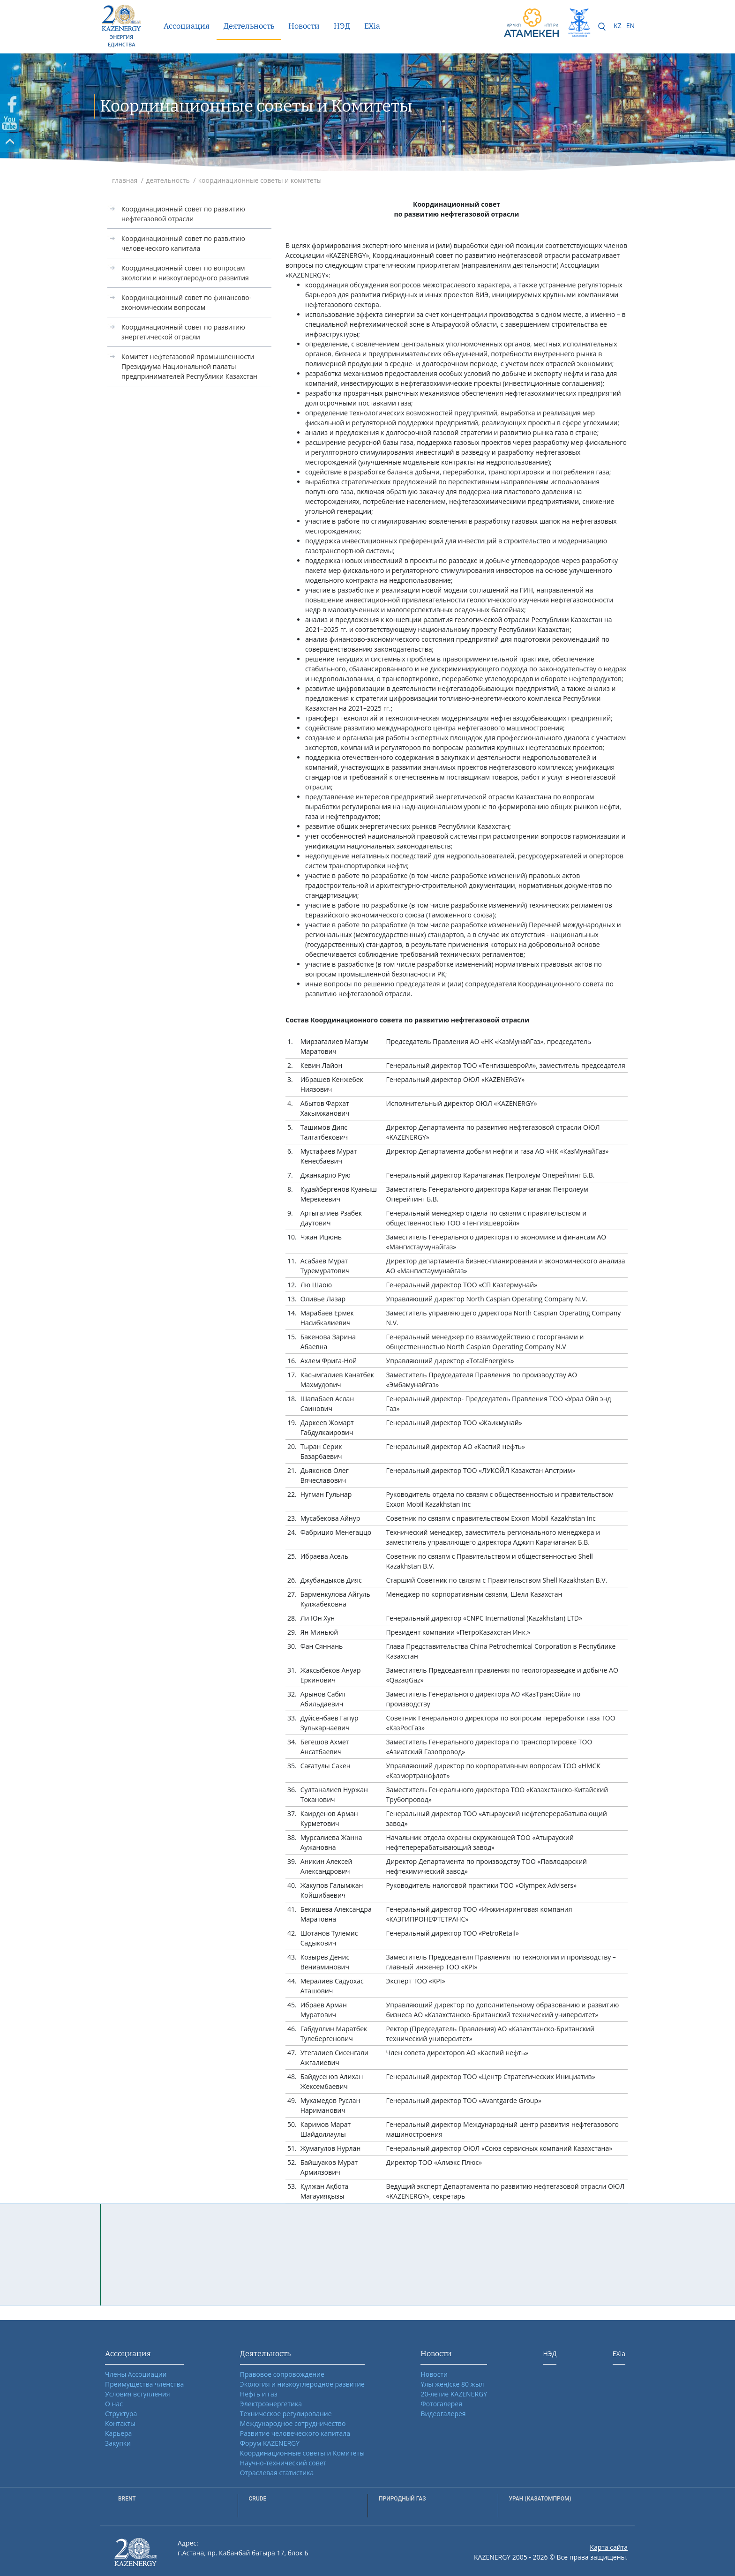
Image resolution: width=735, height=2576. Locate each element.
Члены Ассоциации (136, 2374)
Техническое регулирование (286, 2413)
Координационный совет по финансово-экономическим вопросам (186, 302)
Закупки (118, 2443)
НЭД (342, 26)
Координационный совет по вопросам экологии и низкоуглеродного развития (185, 272)
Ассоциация (187, 26)
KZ (618, 25)
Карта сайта (609, 2547)
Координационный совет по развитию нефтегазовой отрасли (183, 213)
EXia (372, 26)
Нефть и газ (259, 2393)
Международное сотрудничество (292, 2423)
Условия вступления (137, 2393)
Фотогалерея (441, 2403)
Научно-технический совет (283, 2462)
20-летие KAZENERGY (453, 2393)
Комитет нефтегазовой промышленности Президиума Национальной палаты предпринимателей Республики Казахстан (189, 366)
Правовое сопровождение (282, 2374)
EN (630, 25)
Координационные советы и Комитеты (302, 2452)
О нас (114, 2403)
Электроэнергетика (271, 2403)
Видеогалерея (442, 2413)
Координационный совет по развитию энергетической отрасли (183, 332)
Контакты (120, 2423)
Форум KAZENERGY (270, 2443)
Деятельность (249, 26)
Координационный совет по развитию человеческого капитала (183, 243)
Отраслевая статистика (277, 2472)
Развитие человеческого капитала (295, 2433)
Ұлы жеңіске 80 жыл (452, 2384)
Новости (304, 26)
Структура (121, 2413)
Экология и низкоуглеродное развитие (302, 2384)
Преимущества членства (144, 2384)
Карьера (118, 2433)
